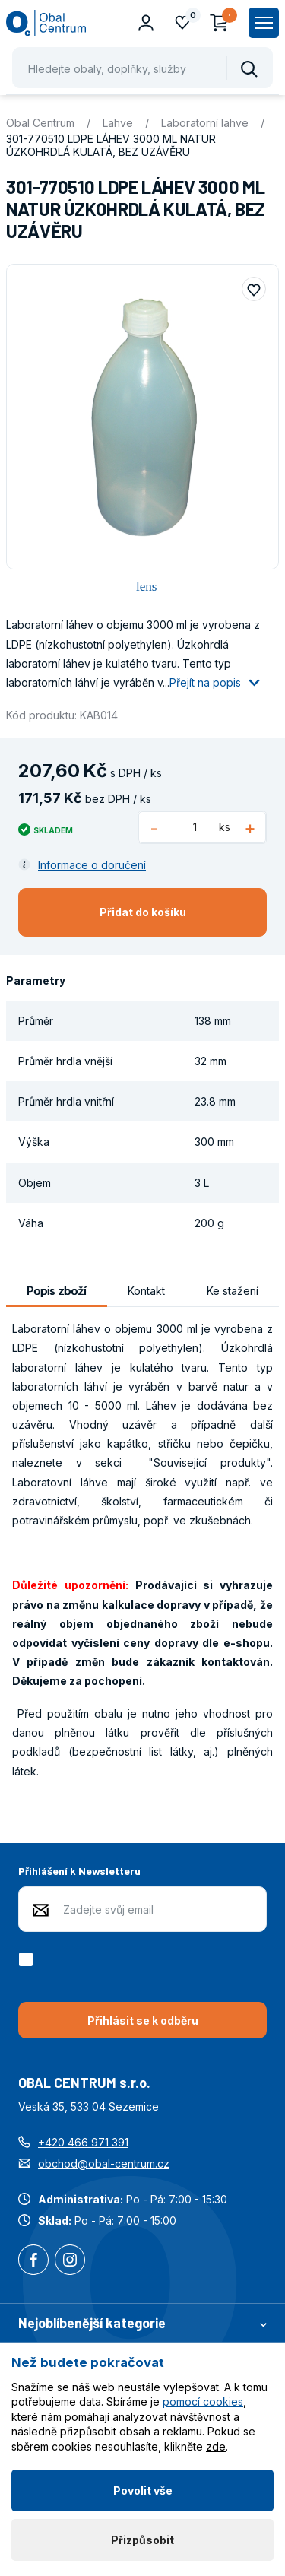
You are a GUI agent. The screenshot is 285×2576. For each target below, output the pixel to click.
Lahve (118, 122)
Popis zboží (56, 1290)
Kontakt (146, 1290)
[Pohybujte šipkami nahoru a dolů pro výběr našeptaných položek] (142, 67)
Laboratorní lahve (205, 122)
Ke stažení (232, 1290)
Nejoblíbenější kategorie (142, 2323)
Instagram (70, 2261)
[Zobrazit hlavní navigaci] (264, 23)
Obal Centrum (40, 122)
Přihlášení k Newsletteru (79, 1870)
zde (216, 2446)
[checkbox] (28, 1959)
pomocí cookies (203, 2401)
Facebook (33, 2261)
